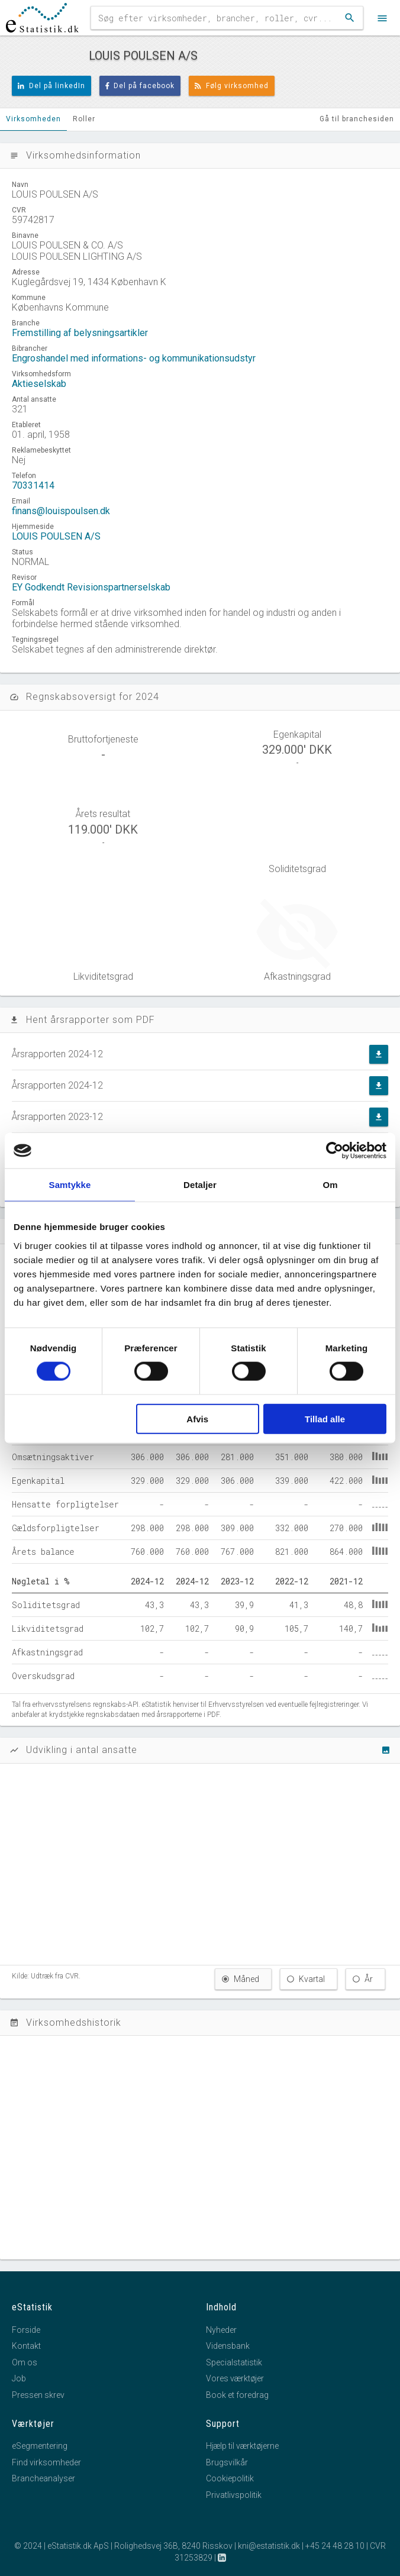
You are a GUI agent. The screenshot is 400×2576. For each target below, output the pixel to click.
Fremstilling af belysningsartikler (80, 332)
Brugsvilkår (227, 2462)
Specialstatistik (234, 2362)
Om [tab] (329, 1185)
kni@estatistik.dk (269, 2546)
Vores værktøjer (235, 2378)
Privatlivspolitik (234, 2495)
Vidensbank (228, 2346)
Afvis (197, 1418)
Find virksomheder (46, 2462)
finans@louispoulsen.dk (61, 511)
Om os (24, 2362)
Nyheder (221, 2330)
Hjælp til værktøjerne (242, 2446)
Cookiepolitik (230, 2478)
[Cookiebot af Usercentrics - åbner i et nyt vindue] (334, 1151)
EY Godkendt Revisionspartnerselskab (91, 587)
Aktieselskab (39, 383)
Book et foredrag (237, 2395)
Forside (26, 2330)
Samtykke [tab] (70, 1185)
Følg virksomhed (232, 86)
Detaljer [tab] (200, 1185)
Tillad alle (325, 1418)
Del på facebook (140, 86)
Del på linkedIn (51, 86)
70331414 (33, 485)
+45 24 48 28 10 (334, 2546)
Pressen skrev (38, 2395)
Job (19, 2378)
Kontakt (26, 2346)
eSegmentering (39, 2446)
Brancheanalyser (43, 2478)
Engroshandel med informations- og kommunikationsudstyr (134, 358)
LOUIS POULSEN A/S (56, 536)
